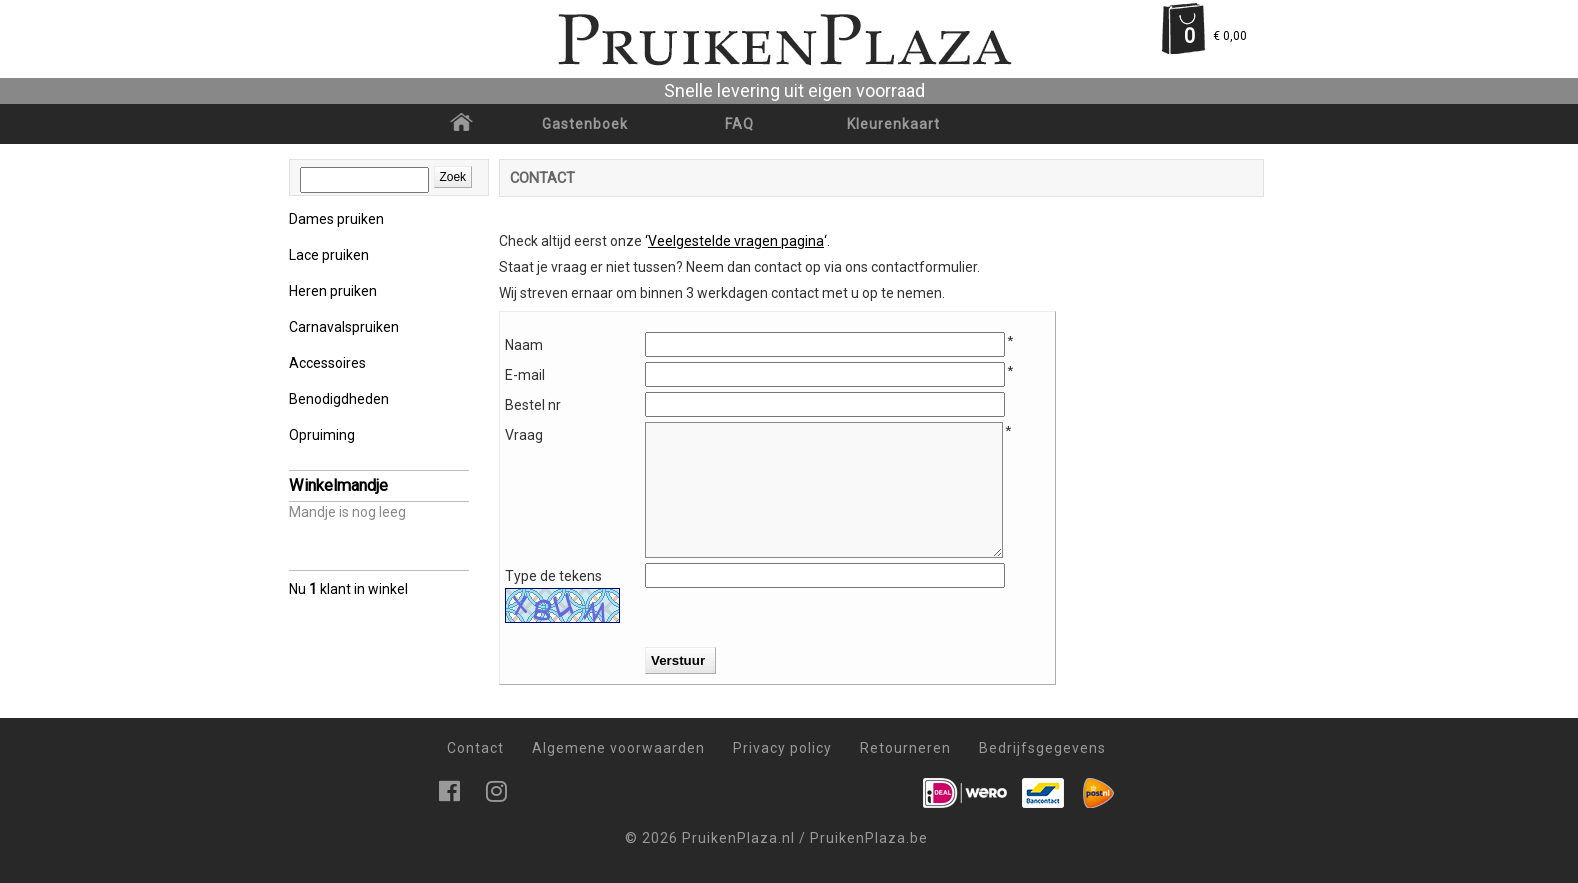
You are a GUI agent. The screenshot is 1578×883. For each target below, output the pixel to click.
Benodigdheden (339, 399)
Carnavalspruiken (344, 327)
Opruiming (322, 435)
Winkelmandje (338, 485)
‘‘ (736, 241)
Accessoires (327, 363)
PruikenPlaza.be (869, 838)
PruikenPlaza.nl (738, 838)
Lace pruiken (329, 255)
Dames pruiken (336, 219)
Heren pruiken (333, 291)
